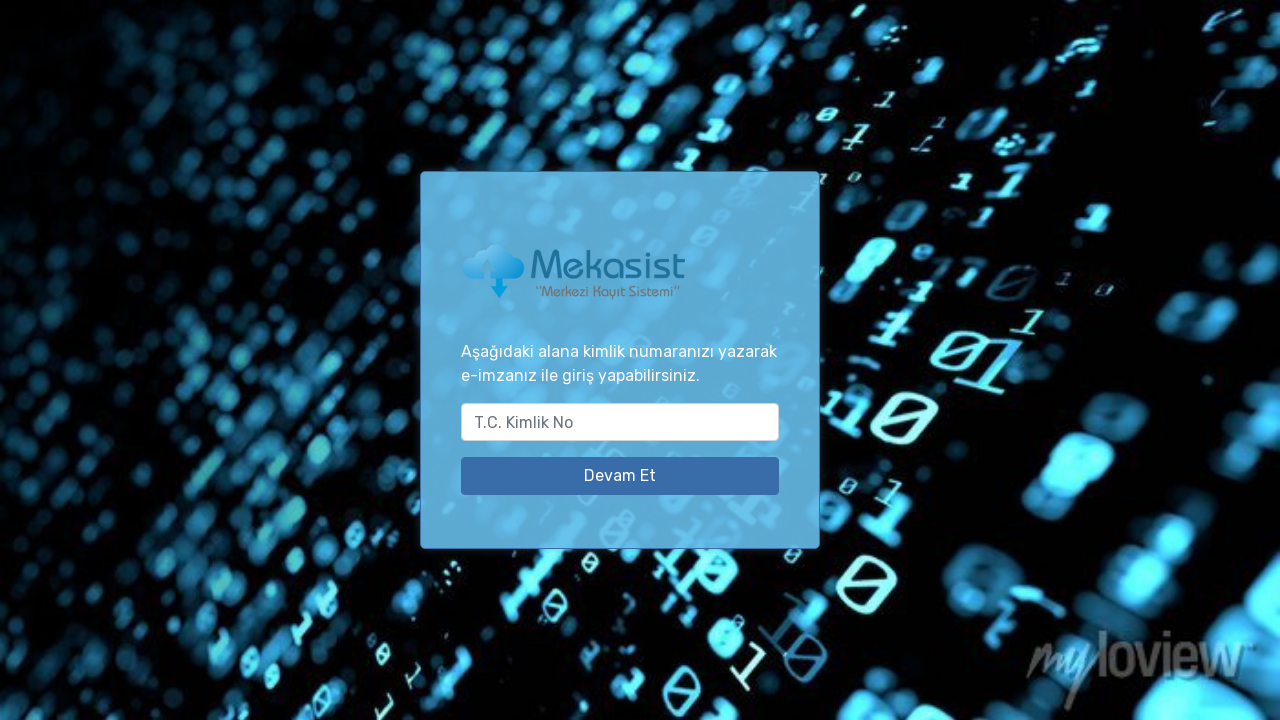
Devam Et (620, 475)
